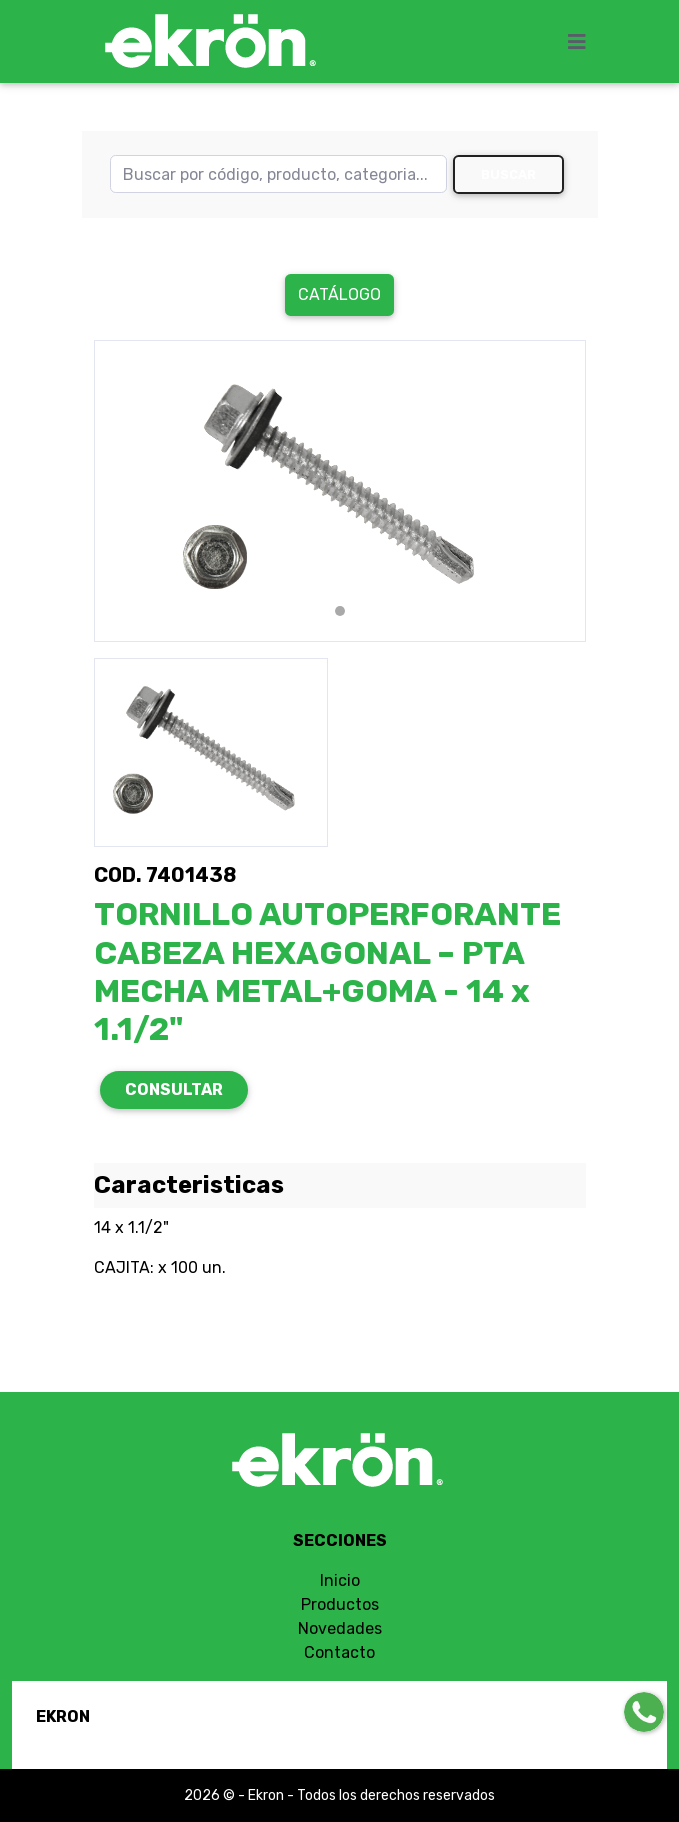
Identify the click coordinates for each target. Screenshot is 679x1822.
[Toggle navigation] (583, 42)
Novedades (340, 1628)
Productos (340, 1604)
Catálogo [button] (339, 294)
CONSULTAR (174, 1089)
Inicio (340, 1580)
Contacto (339, 1652)
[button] (131, 491)
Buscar (508, 174)
